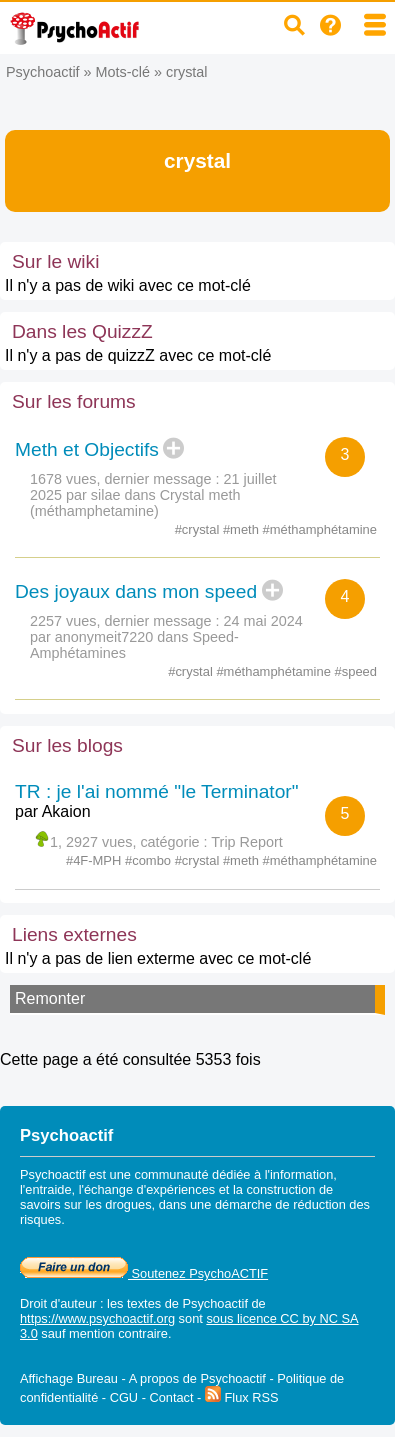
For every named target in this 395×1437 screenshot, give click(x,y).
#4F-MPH (95, 860)
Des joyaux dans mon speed (136, 591)
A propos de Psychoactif (197, 1378)
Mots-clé (123, 72)
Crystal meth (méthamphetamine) (135, 503)
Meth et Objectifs (87, 449)
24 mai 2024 (263, 621)
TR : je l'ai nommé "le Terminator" (157, 791)
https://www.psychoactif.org (97, 1318)
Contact (171, 1397)
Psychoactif (43, 72)
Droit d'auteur (58, 1303)
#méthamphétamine (320, 529)
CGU (124, 1397)
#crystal (199, 529)
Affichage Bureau (69, 1378)
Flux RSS (242, 1397)
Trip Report (246, 842)
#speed (356, 671)
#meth (243, 529)
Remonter (50, 998)
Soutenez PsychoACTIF (144, 1273)
